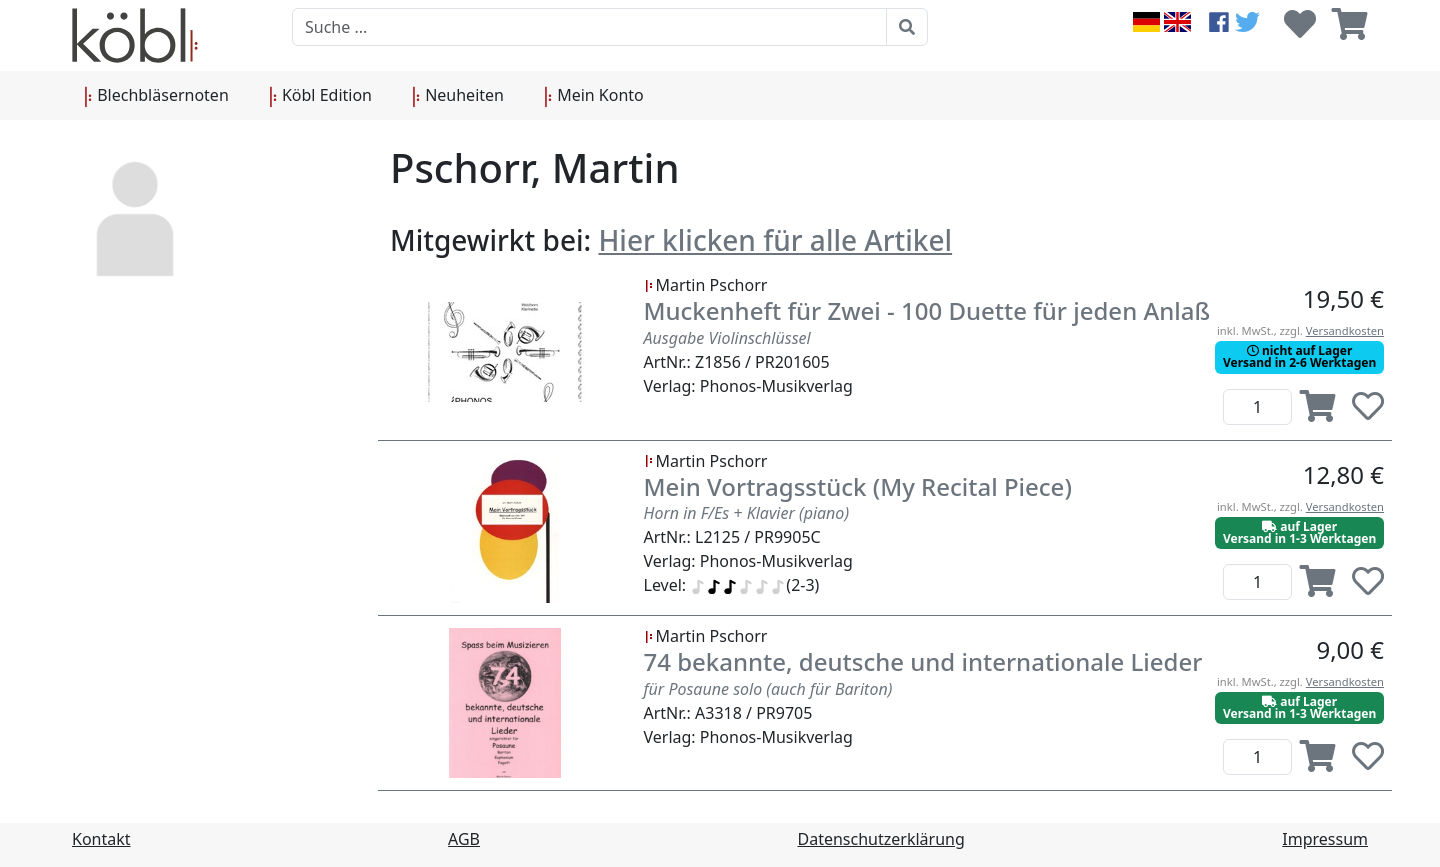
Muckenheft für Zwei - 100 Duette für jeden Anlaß (927, 310)
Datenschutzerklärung (881, 839)
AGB (464, 839)
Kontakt (101, 839)
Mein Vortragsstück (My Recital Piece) (858, 486)
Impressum (1325, 839)
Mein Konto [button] (594, 96)
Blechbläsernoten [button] (156, 96)
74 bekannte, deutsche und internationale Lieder (923, 661)
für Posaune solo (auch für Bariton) (768, 689)
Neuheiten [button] (458, 96)
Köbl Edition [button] (320, 96)
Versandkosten (1345, 330)
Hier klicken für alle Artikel (775, 240)
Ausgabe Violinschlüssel (727, 338)
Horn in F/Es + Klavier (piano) (747, 513)
